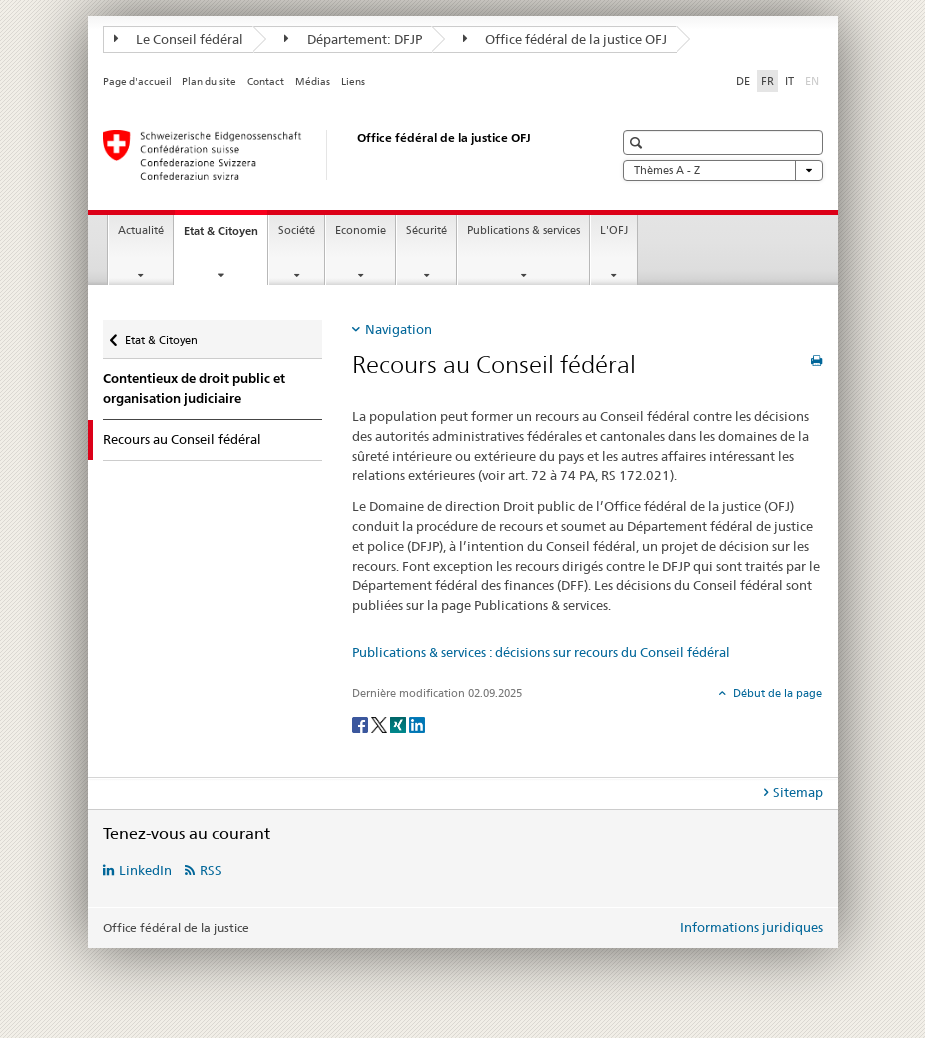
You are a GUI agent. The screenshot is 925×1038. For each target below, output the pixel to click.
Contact (265, 81)
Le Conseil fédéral (179, 39)
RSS (211, 870)
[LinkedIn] (417, 723)
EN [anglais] (814, 80)
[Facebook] (361, 723)
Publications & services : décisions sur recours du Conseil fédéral (541, 652)
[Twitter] (380, 723)
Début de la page (776, 693)
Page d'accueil (137, 81)
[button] (638, 142)
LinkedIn (145, 870)
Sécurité (426, 230)
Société (296, 230)
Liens (353, 81)
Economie (360, 230)
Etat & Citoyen (225, 236)
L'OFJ (614, 230)
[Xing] (399, 723)
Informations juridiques (751, 927)
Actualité (141, 230)
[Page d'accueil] (338, 155)
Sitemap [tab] (798, 792)
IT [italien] (789, 81)
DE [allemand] (743, 81)
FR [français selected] (767, 81)
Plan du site (209, 81)
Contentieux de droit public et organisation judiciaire (194, 388)
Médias (312, 81)
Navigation (398, 329)
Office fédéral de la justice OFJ (565, 39)
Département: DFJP (353, 39)
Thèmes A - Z (723, 170)
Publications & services (523, 230)
